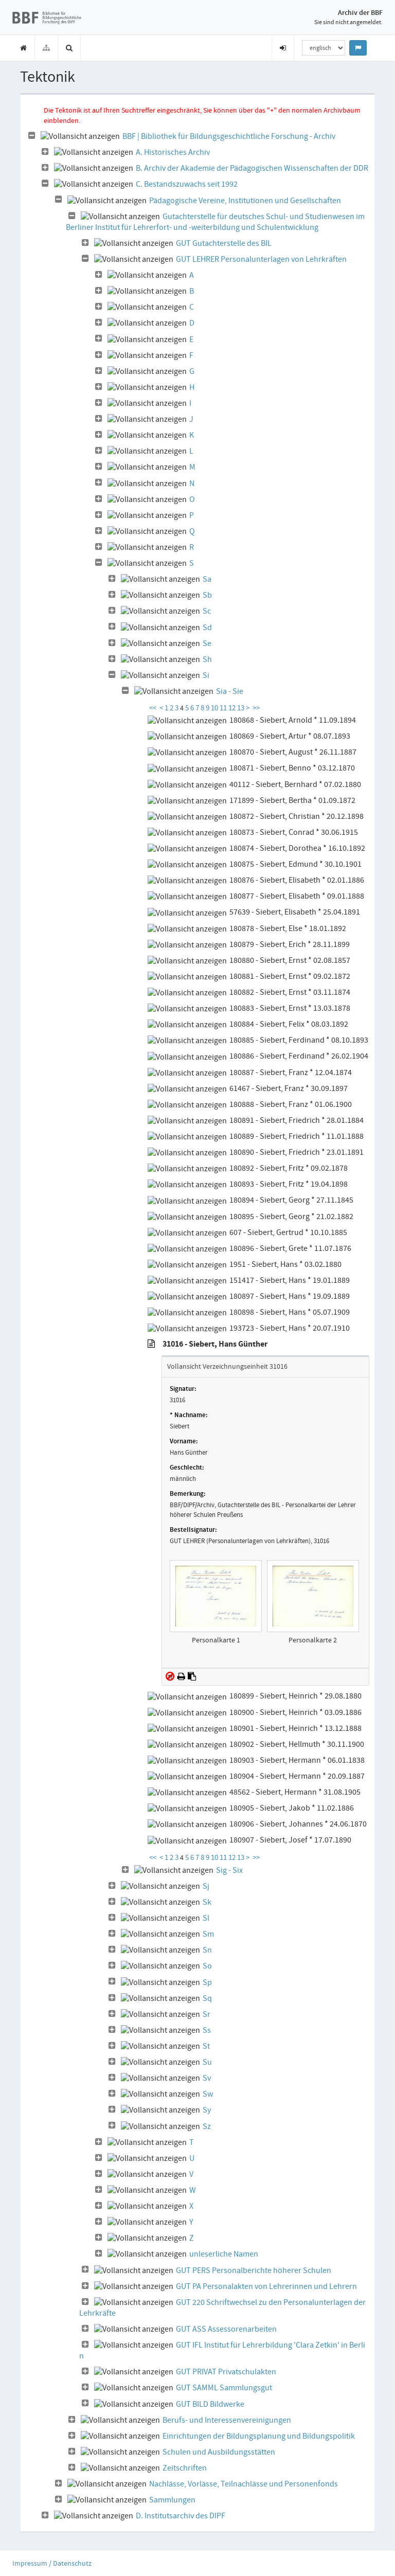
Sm (208, 1934)
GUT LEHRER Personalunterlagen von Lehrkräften (261, 259)
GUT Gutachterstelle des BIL (224, 243)
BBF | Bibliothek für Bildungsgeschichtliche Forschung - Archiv (228, 136)
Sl (206, 1918)
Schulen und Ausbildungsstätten (219, 2452)
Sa (207, 579)
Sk (207, 1902)
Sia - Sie (229, 691)
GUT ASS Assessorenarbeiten (226, 2329)
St (206, 2046)
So (207, 1966)
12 (232, 708)
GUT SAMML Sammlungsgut (224, 2388)
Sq (207, 1998)
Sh (207, 659)
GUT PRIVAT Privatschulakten (226, 2372)
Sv (207, 2078)
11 (224, 708)
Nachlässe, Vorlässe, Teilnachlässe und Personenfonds (243, 2484)
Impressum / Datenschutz (52, 2563)
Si (206, 675)
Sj (206, 1886)
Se (207, 643)
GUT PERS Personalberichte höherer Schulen (253, 2270)
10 (215, 708)
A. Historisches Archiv (173, 152)
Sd (207, 627)
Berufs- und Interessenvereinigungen (227, 2420)
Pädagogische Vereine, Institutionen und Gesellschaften (245, 200)
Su (207, 2062)
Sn (207, 1950)
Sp (207, 1982)
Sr (206, 2014)
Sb (207, 595)
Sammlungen (172, 2500)
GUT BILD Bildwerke (210, 2404)
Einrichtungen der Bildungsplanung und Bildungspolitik (259, 2436)
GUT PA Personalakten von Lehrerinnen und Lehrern (266, 2286)
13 (241, 708)
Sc (207, 611)
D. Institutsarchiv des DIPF (180, 2516)
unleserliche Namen (223, 2254)
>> (256, 708)
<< (152, 708)
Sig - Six (229, 1870)
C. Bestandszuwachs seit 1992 (187, 184)
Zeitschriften (185, 2468)
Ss (207, 2030)
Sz (207, 2126)
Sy (207, 2110)
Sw (208, 2094)
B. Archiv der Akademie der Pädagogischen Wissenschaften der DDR (252, 168)
